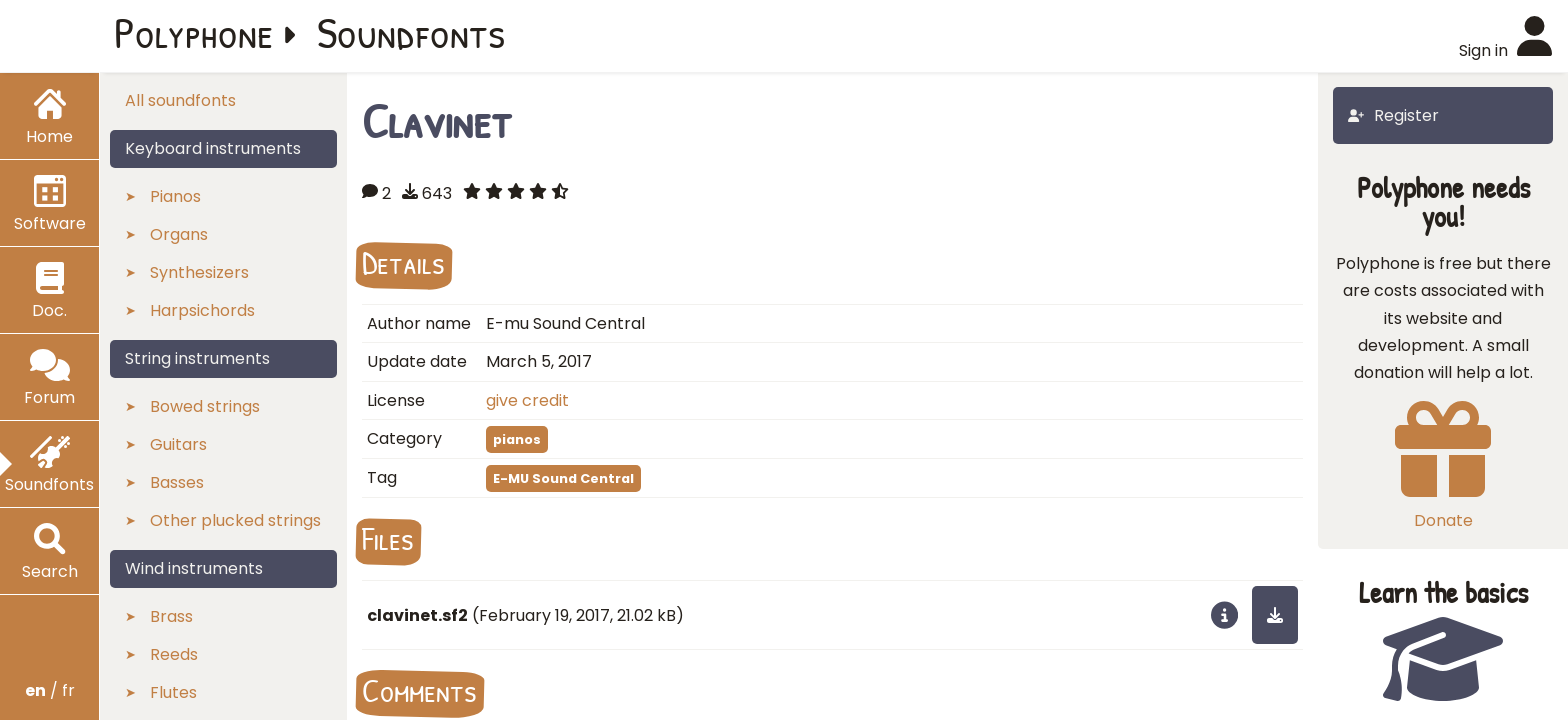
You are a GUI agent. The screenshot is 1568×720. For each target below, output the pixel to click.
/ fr (50, 690)
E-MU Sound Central (563, 478)
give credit (527, 400)
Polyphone (194, 32)
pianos (517, 439)
